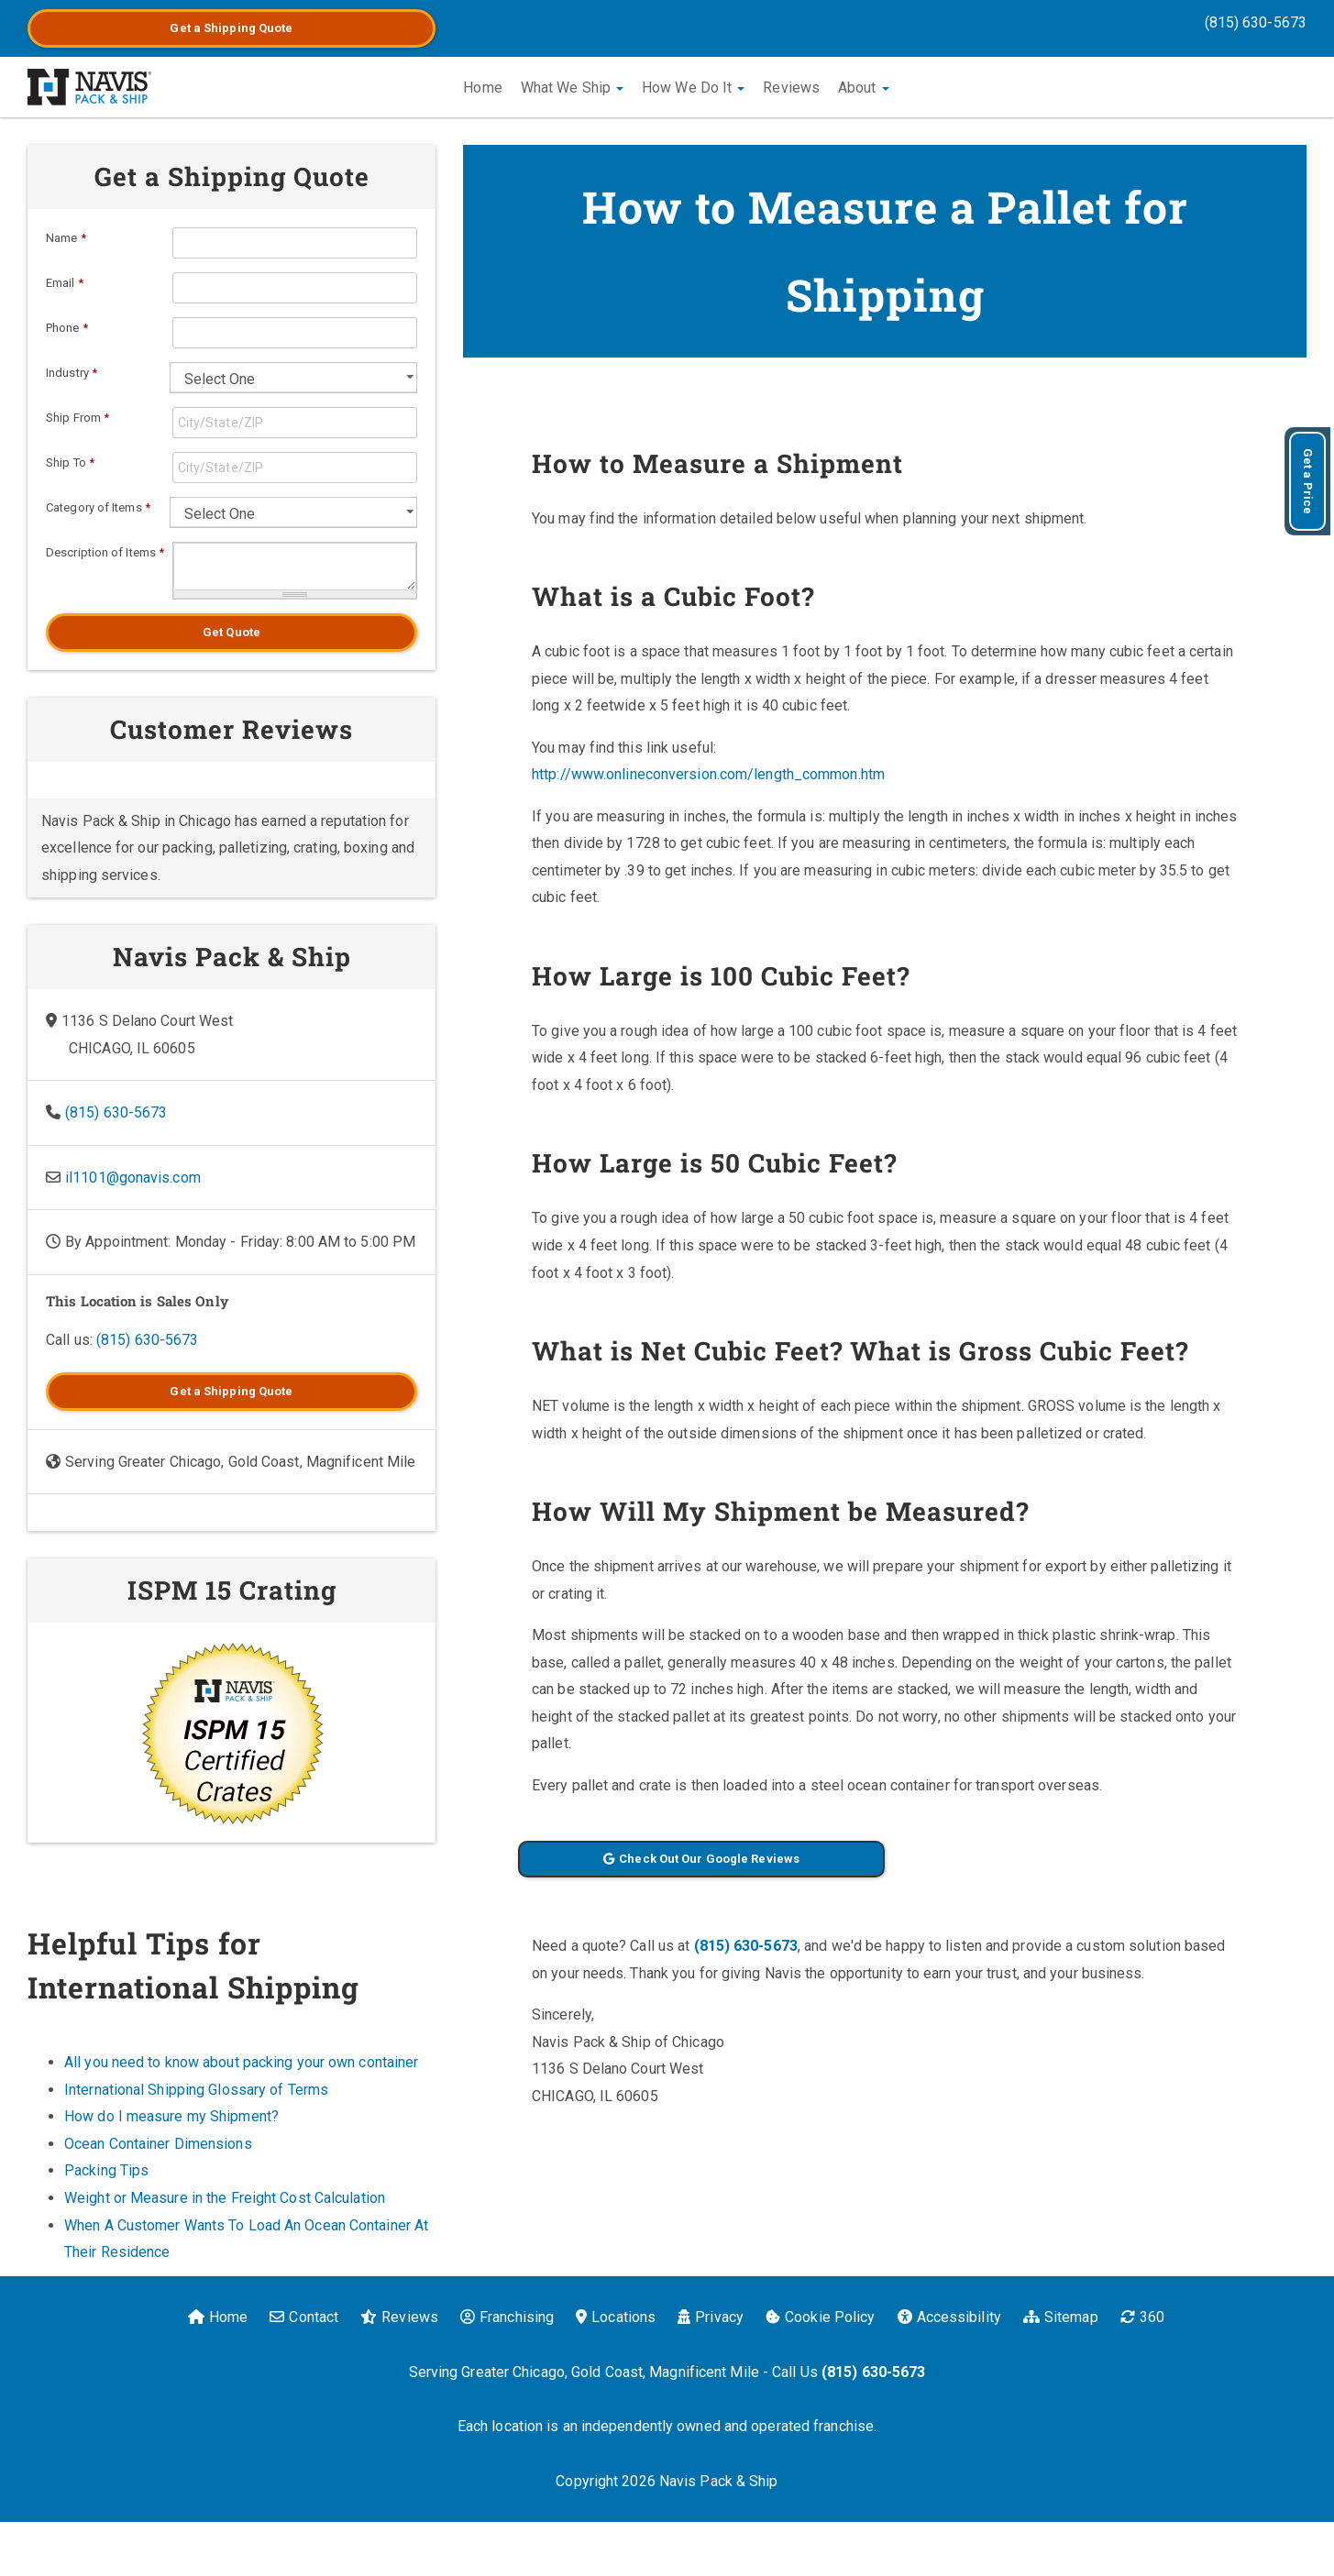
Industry (71, 373)
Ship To (70, 462)
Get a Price (1308, 481)
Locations (616, 2317)
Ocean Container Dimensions (158, 2143)
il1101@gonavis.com (133, 1177)
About (863, 87)
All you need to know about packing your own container (241, 2062)
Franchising (507, 2317)
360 (1142, 2317)
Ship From (77, 417)
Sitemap (1060, 2317)
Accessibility (949, 2317)
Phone (67, 328)
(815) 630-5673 (1255, 22)
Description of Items (105, 552)
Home (482, 87)
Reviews (791, 87)
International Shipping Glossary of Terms (196, 2089)
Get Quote (231, 632)
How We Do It (693, 87)
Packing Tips (106, 2170)
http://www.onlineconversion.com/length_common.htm (708, 774)
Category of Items (98, 507)
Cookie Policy (820, 2317)
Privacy (711, 2317)
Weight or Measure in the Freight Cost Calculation (224, 2198)
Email (64, 283)
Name (66, 238)
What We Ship (572, 87)
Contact (304, 2317)
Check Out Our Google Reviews (701, 1859)
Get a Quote (231, 28)
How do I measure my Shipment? (171, 2116)
